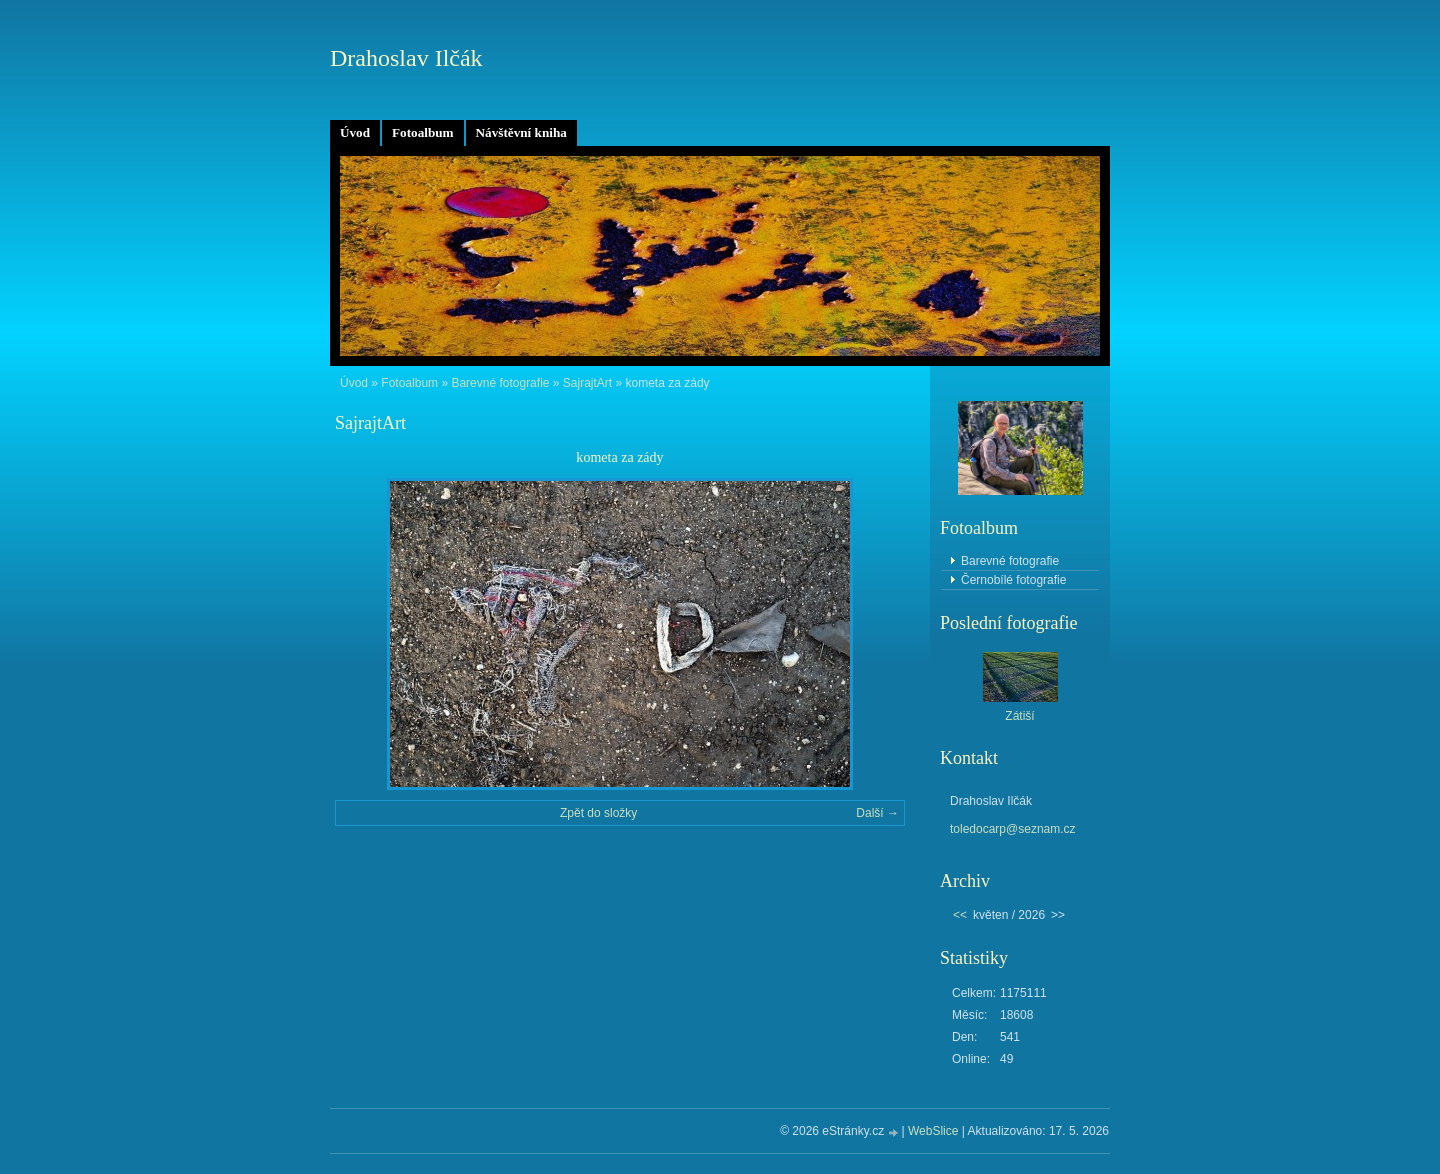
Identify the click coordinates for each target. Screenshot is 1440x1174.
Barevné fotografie (500, 383)
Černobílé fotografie (1013, 580)
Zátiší (1019, 716)
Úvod (355, 132)
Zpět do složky (598, 813)
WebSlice (933, 1131)
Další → (877, 813)
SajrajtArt (587, 383)
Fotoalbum (423, 132)
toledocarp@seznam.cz (1013, 829)
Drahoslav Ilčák (406, 58)
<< (960, 915)
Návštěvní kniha (521, 132)
